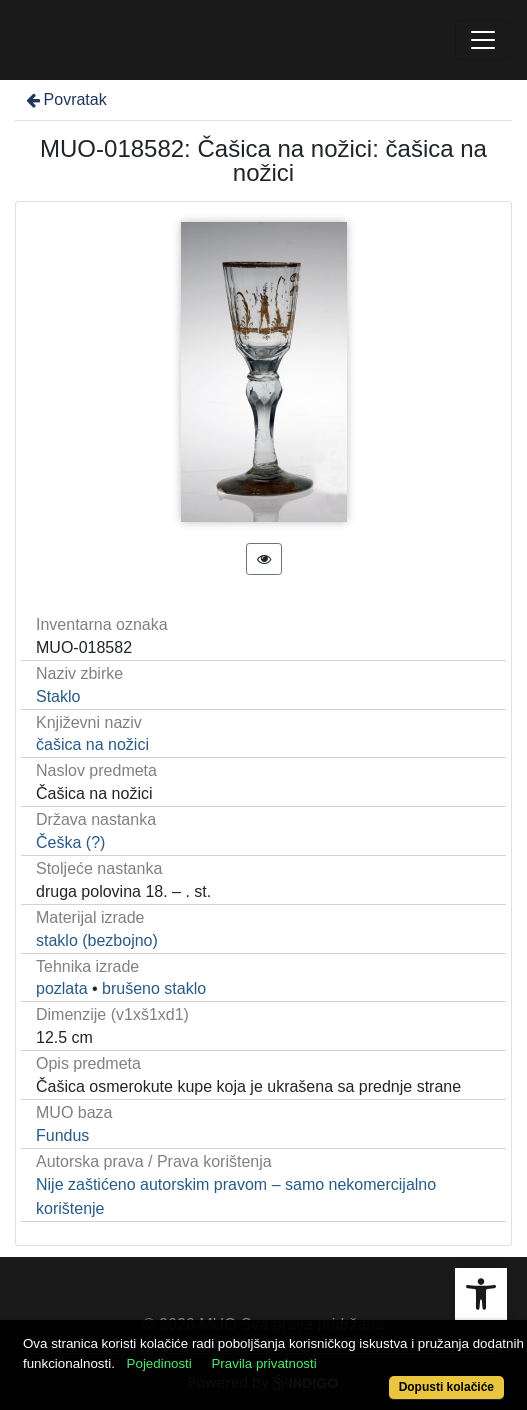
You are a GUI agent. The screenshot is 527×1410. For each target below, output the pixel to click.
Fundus (62, 1135)
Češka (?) (70, 842)
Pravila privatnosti (263, 1363)
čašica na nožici (92, 744)
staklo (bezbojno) (97, 940)
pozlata (62, 988)
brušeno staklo (154, 988)
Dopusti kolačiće (446, 1387)
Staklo (58, 696)
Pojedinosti (159, 1363)
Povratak (65, 99)
